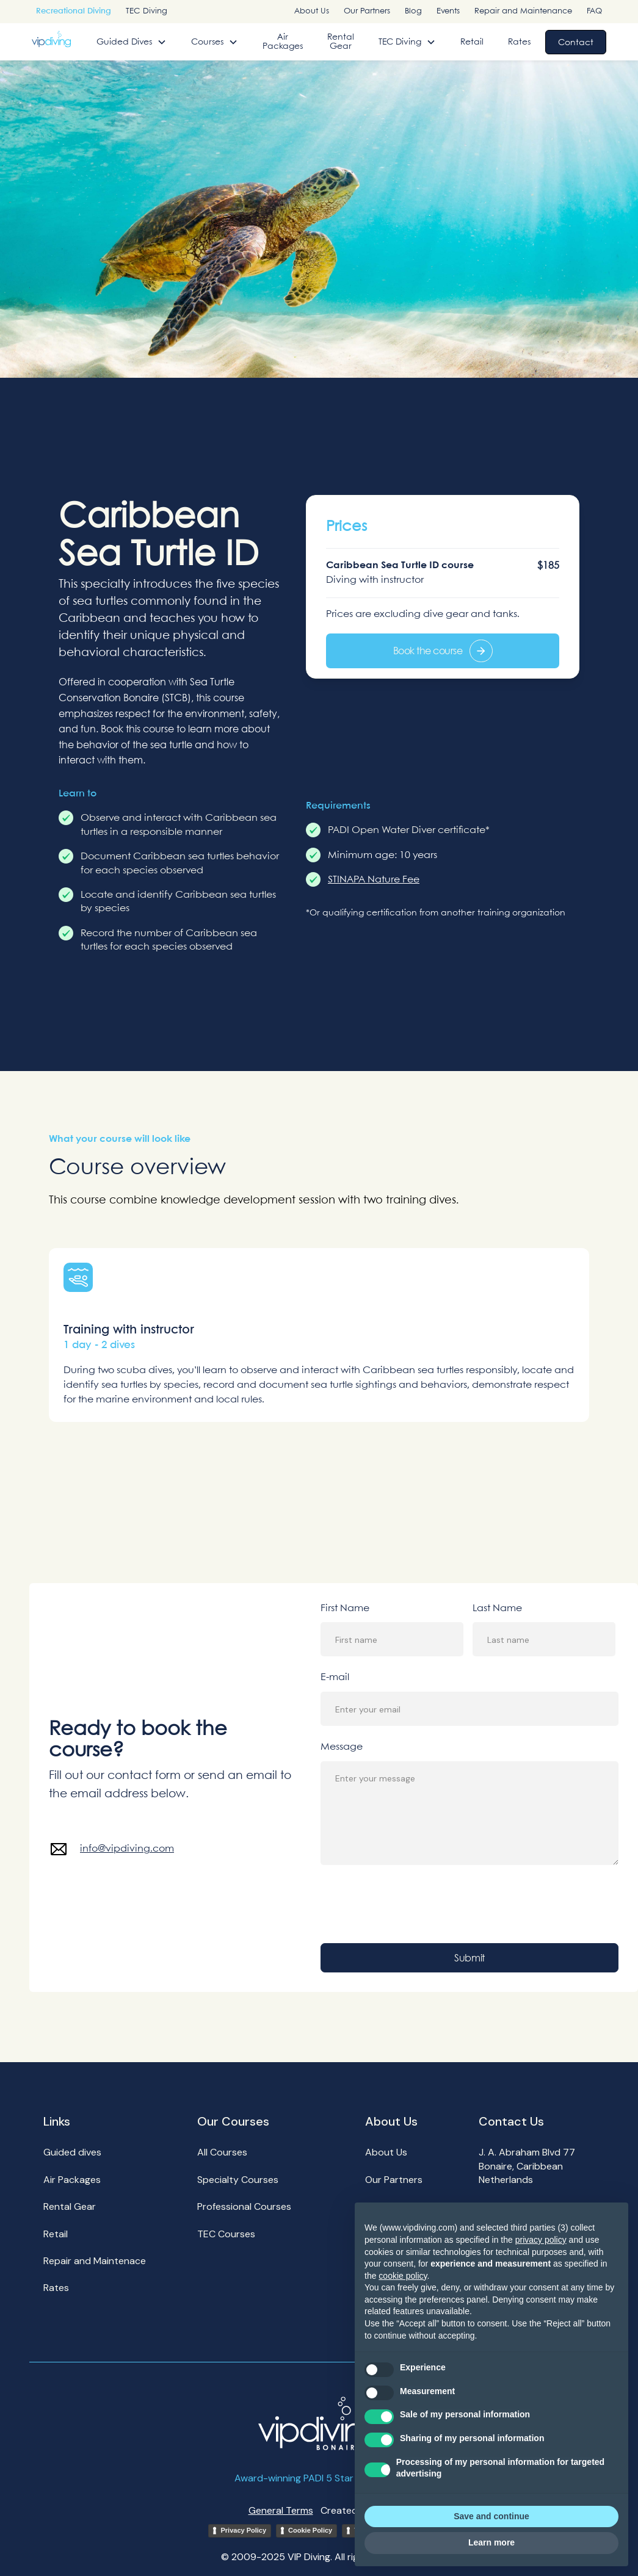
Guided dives (72, 2152)
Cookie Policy (310, 2530)
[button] (131, 42)
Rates (519, 42)
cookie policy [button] (403, 2276)
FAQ (594, 11)
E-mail (335, 1677)
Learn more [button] (491, 2542)
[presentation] (413, 1904)
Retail (472, 42)
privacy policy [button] (541, 2240)
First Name (345, 1608)
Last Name (497, 1608)
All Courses (222, 2152)
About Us (311, 11)
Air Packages (283, 41)
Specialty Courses (237, 2179)
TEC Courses (226, 2234)
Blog (413, 11)
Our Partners (367, 11)
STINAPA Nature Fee (373, 879)
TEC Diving (146, 11)
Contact (575, 42)
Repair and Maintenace (94, 2260)
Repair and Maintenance (523, 11)
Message (342, 1747)
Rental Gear (340, 41)
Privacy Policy (243, 2530)
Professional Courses (244, 2206)
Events (448, 11)
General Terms (280, 2510)
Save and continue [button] (491, 2516)
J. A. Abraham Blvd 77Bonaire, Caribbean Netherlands (527, 2166)
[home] (51, 39)
